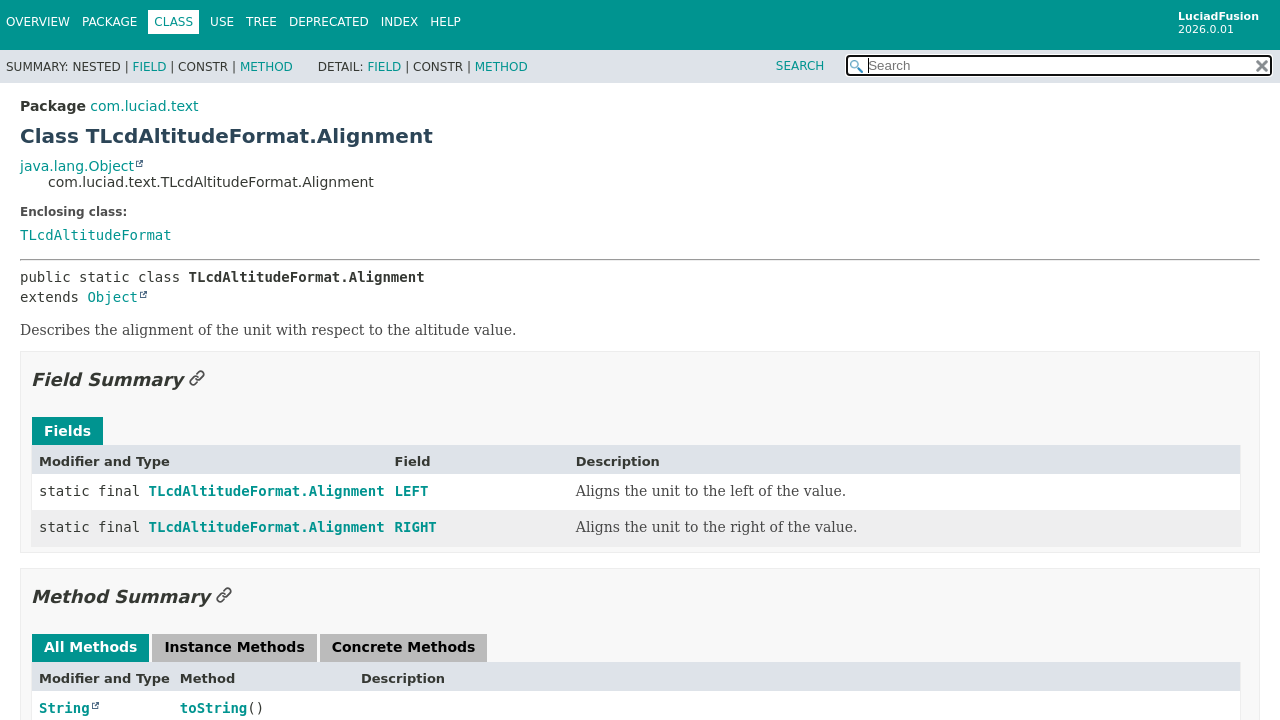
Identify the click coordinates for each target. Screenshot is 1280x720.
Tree (261, 22)
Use (222, 22)
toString (213, 708)
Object (112, 297)
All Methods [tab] (90, 647)
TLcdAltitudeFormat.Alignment (267, 491)
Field (149, 67)
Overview (38, 22)
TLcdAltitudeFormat (96, 235)
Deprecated (329, 22)
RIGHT (416, 527)
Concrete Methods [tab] (404, 647)
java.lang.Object (77, 166)
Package (109, 22)
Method (266, 67)
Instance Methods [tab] (234, 647)
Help (445, 22)
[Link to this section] (197, 379)
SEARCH (800, 66)
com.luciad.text (144, 106)
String (64, 708)
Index (400, 22)
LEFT (412, 491)
